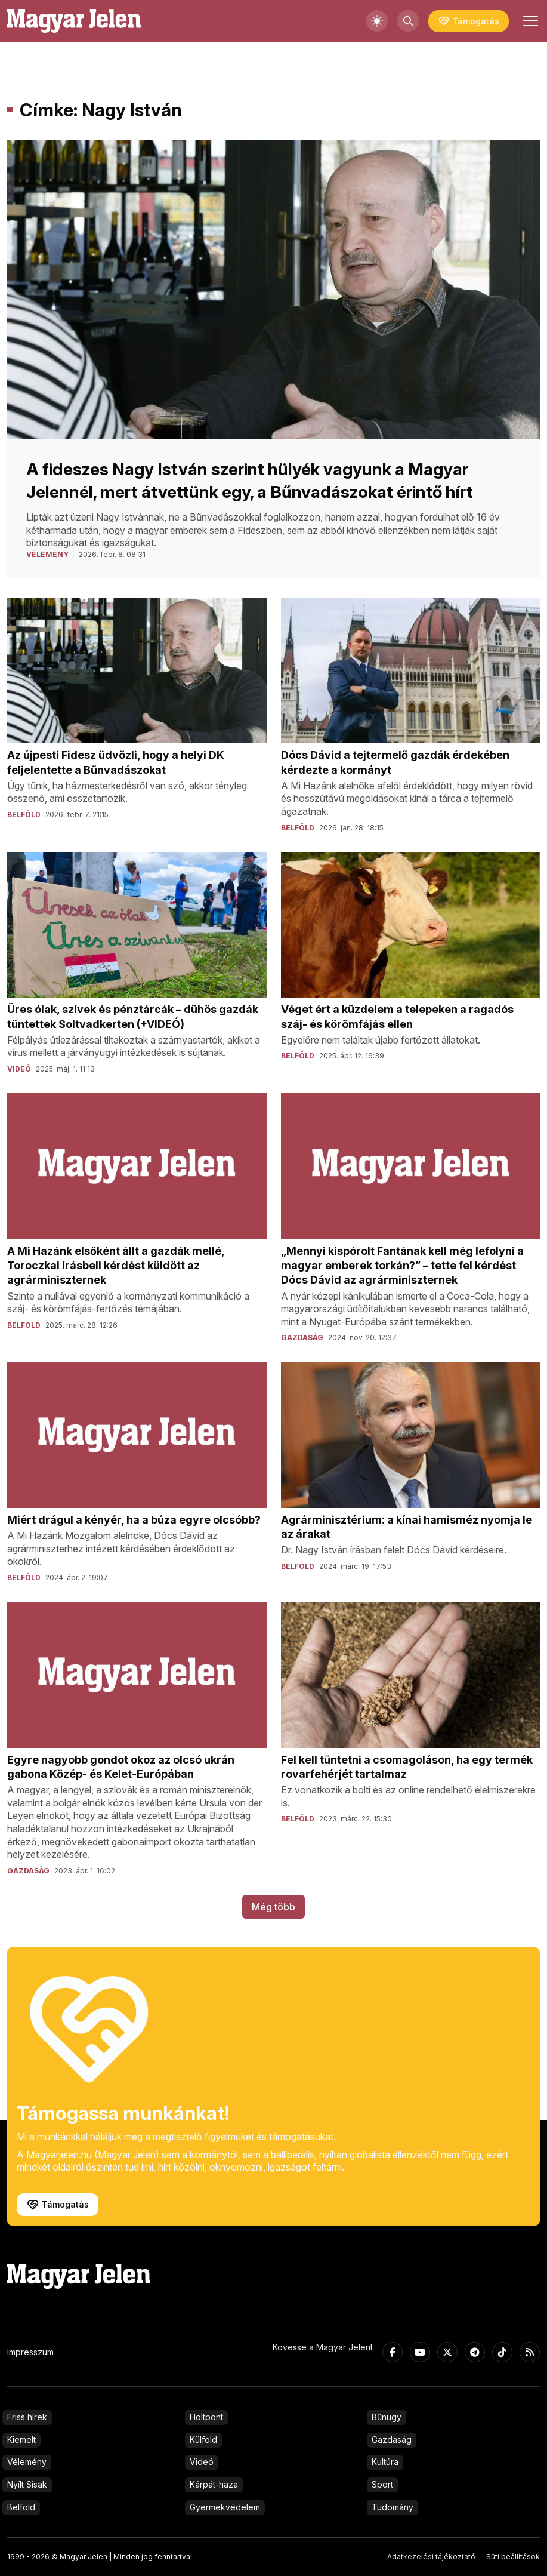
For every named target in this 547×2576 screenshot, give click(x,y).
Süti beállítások (513, 2556)
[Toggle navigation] (529, 21)
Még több (273, 1907)
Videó (202, 2462)
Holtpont (206, 2417)
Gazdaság (392, 2440)
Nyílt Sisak (27, 2484)
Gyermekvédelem (225, 2507)
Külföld (203, 2440)
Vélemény (27, 2462)
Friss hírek (27, 2417)
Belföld (21, 2507)
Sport (382, 2484)
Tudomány (392, 2507)
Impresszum (30, 2352)
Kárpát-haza (214, 2484)
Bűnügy (386, 2417)
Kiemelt (21, 2440)
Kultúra (385, 2462)
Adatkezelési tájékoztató (431, 2556)
